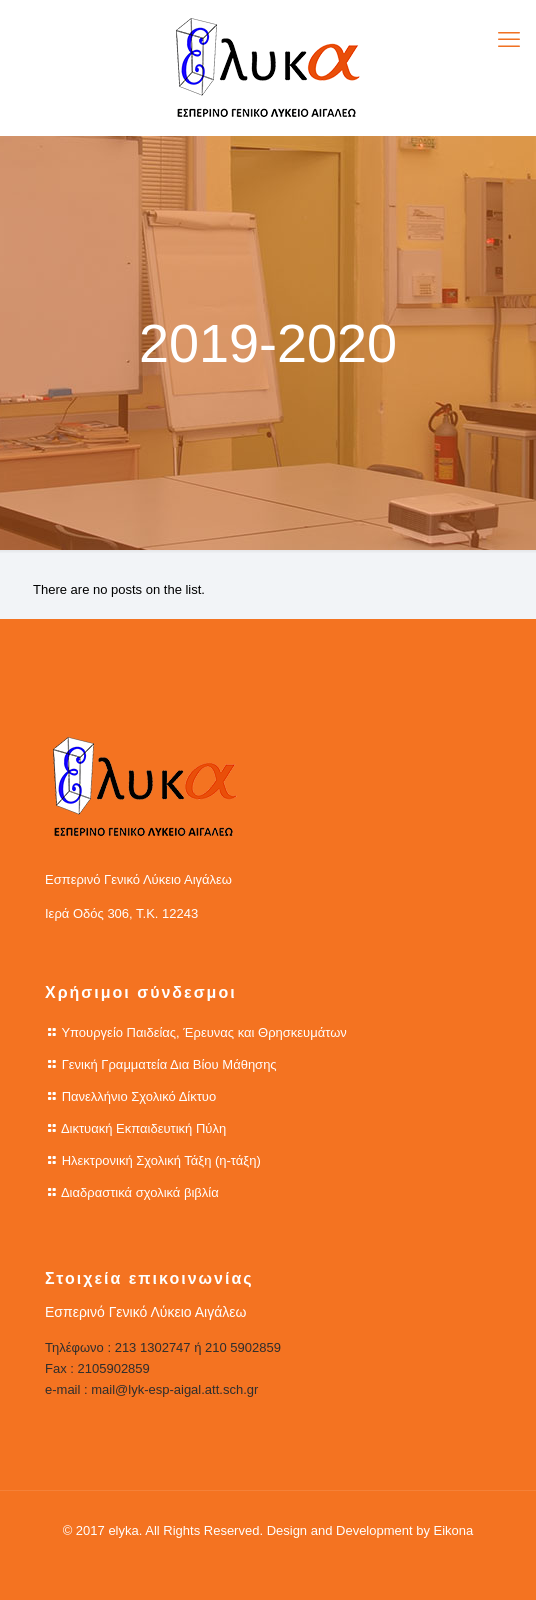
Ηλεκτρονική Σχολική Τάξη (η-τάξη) (161, 1160)
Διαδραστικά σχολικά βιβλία (140, 1192)
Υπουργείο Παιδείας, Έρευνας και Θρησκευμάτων (203, 1032)
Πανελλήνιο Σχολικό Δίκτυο (139, 1096)
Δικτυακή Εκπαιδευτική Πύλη (143, 1128)
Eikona (454, 1530)
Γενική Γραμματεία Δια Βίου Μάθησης (169, 1064)
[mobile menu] (509, 40)
